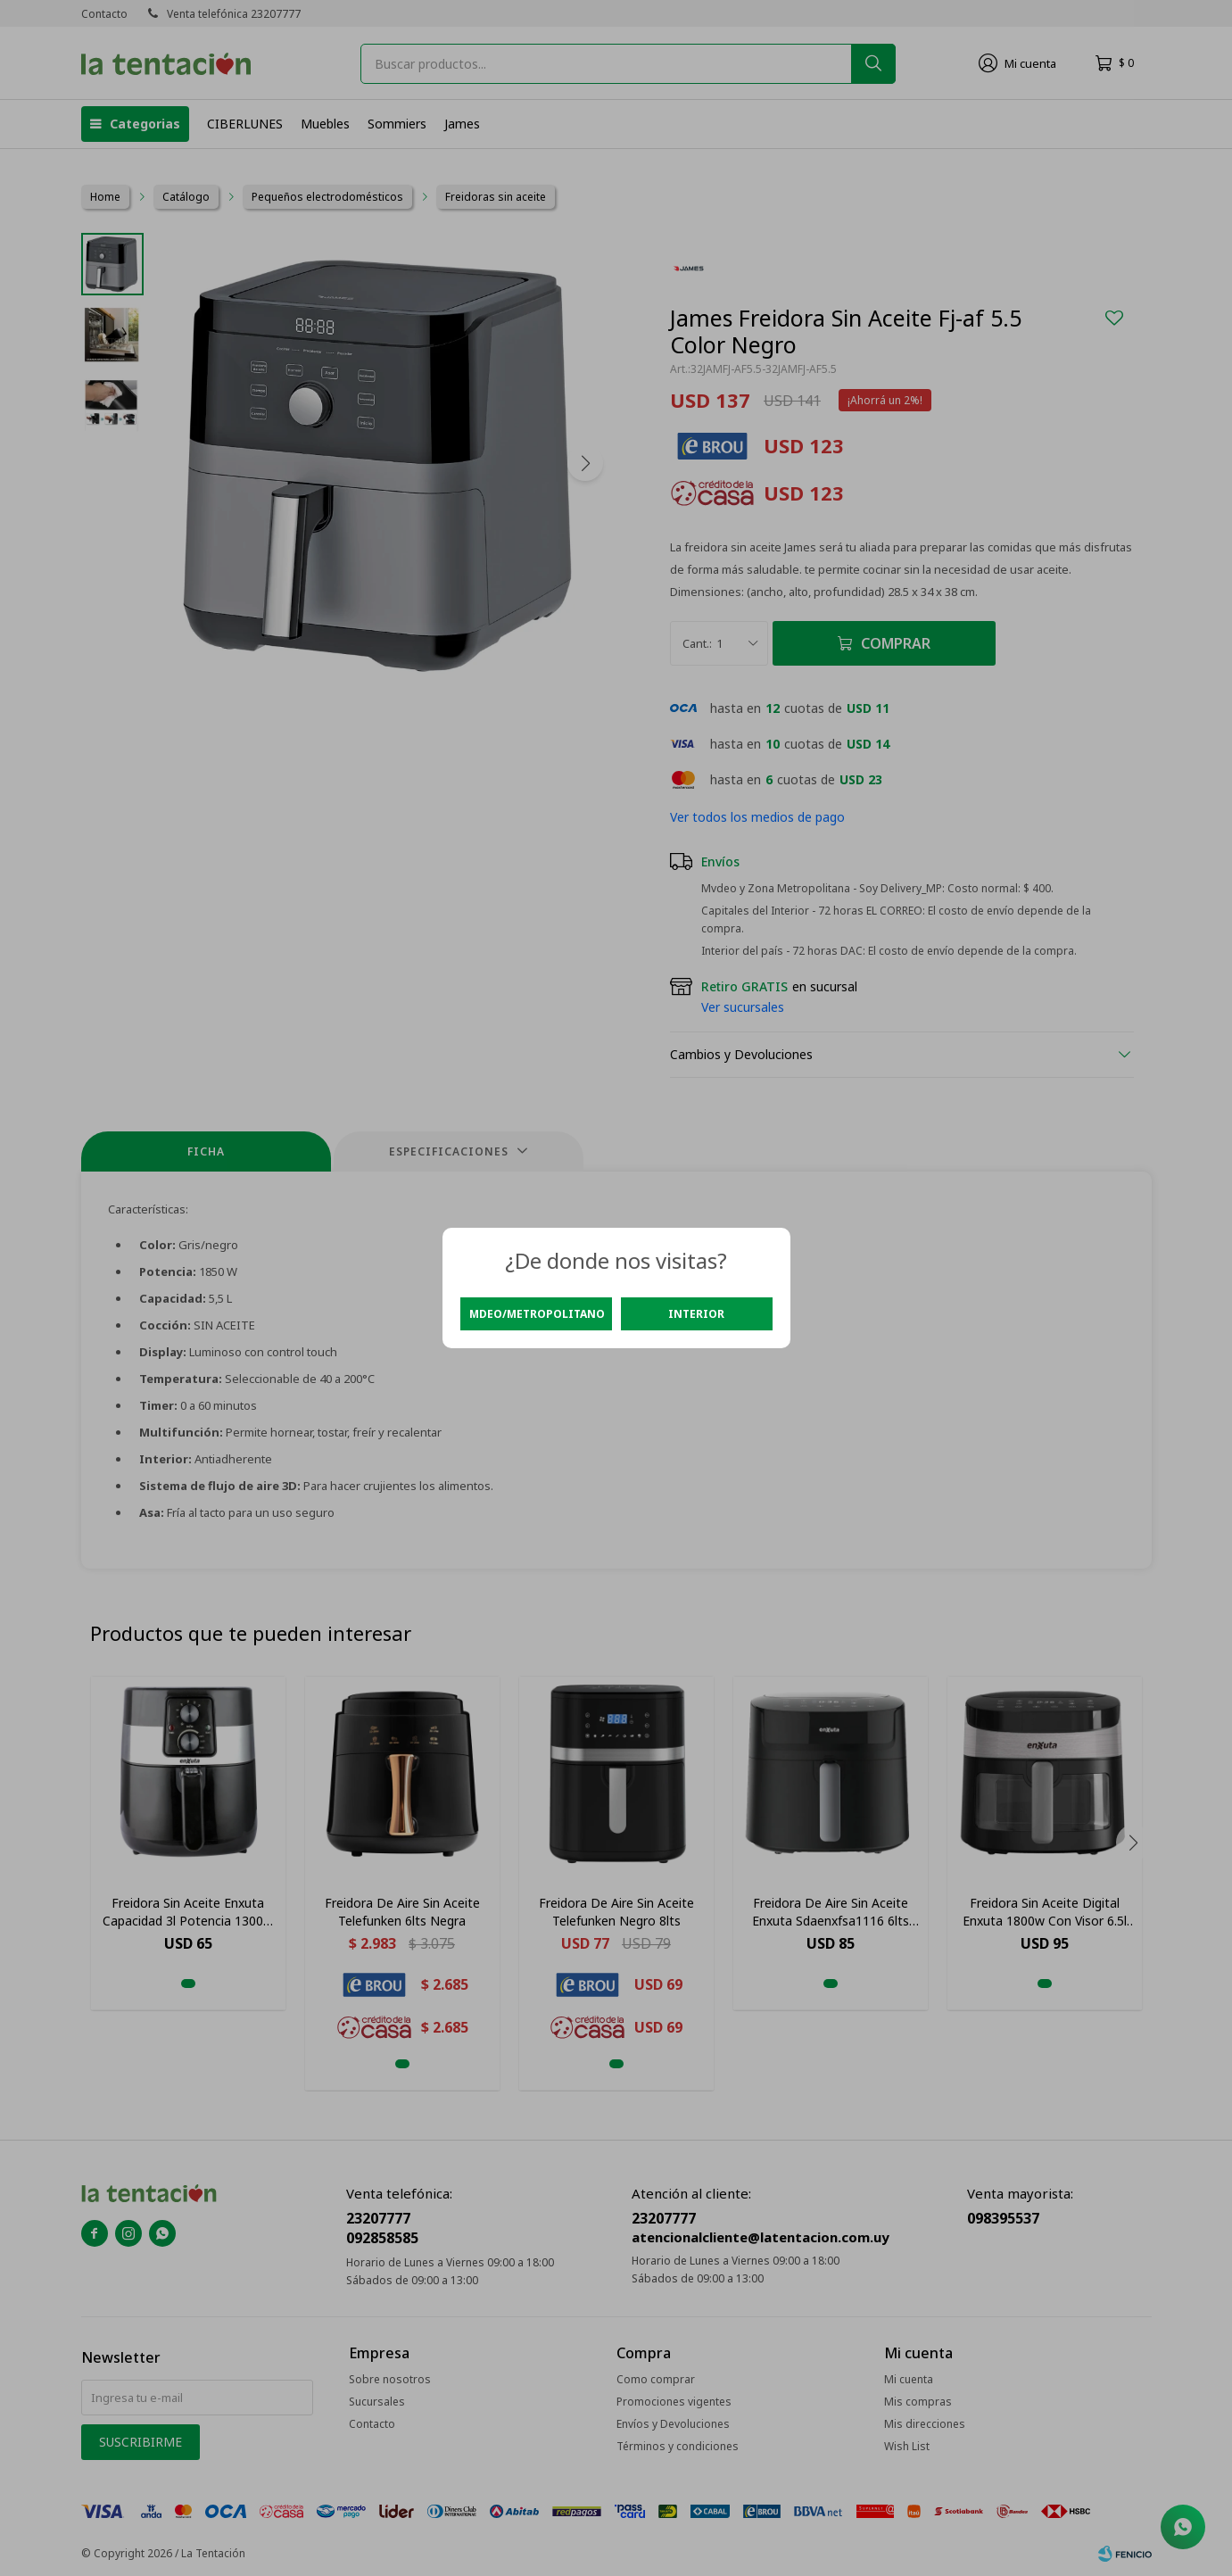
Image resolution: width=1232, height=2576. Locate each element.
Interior (696, 1313)
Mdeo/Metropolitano (537, 1313)
